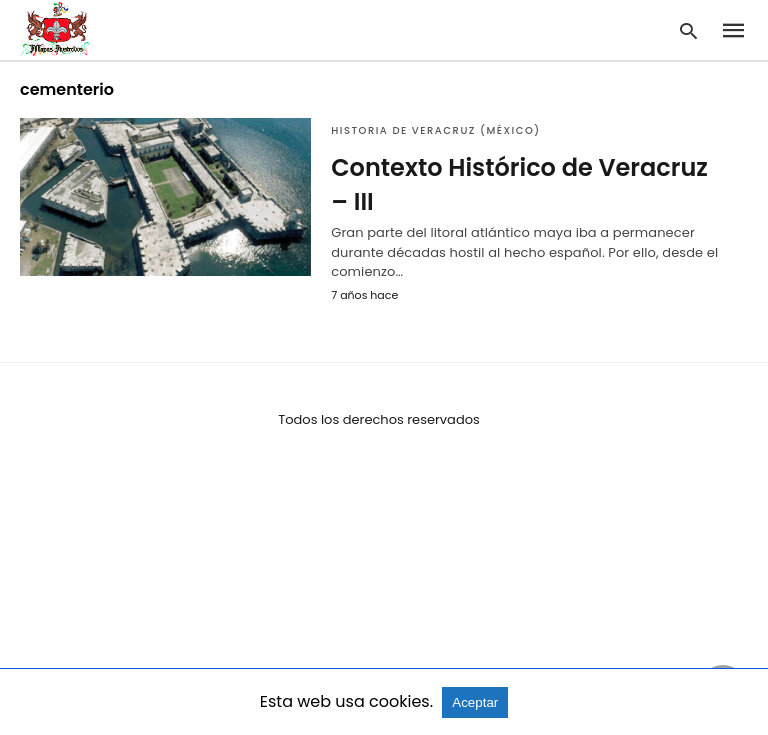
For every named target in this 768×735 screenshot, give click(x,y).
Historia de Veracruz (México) (435, 130)
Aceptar (475, 702)
